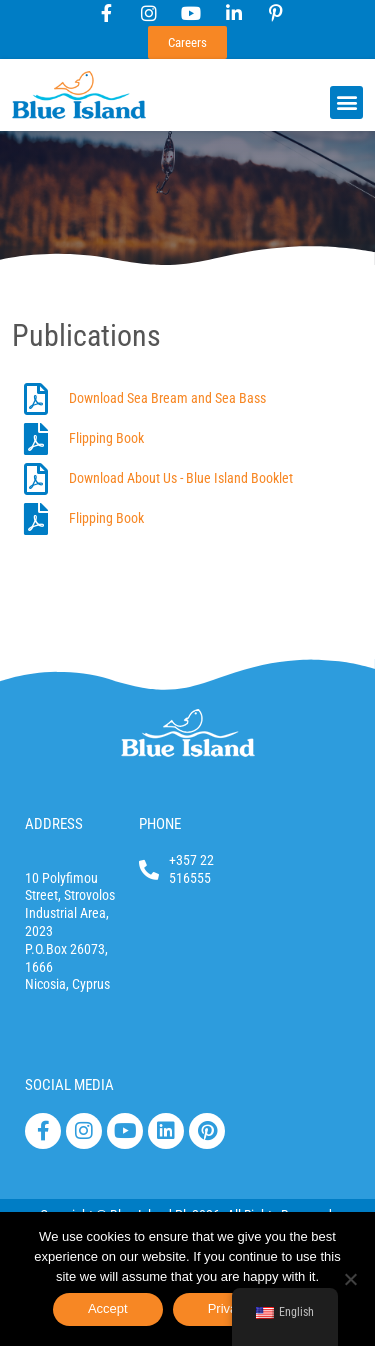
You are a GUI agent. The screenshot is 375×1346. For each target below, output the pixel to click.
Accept (108, 1308)
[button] (346, 102)
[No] (350, 1279)
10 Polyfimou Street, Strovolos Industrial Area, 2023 (70, 904)
